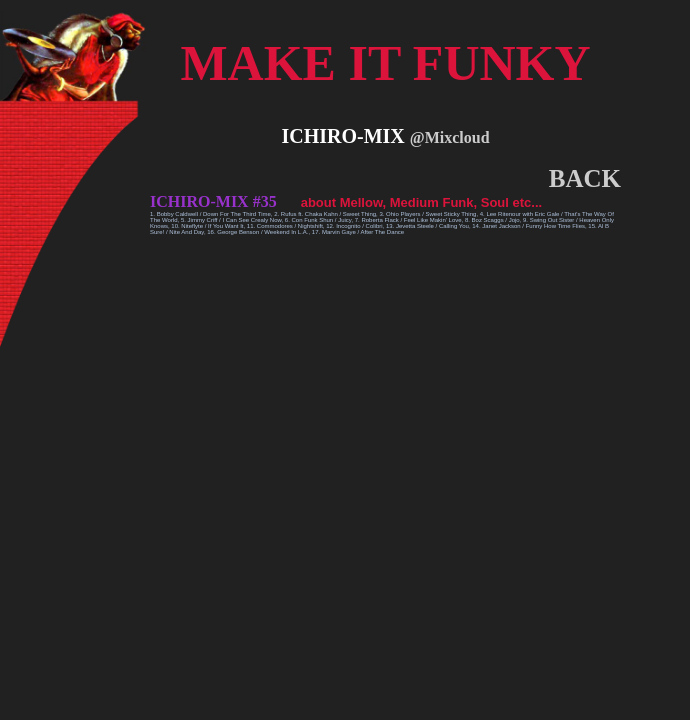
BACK (585, 178)
